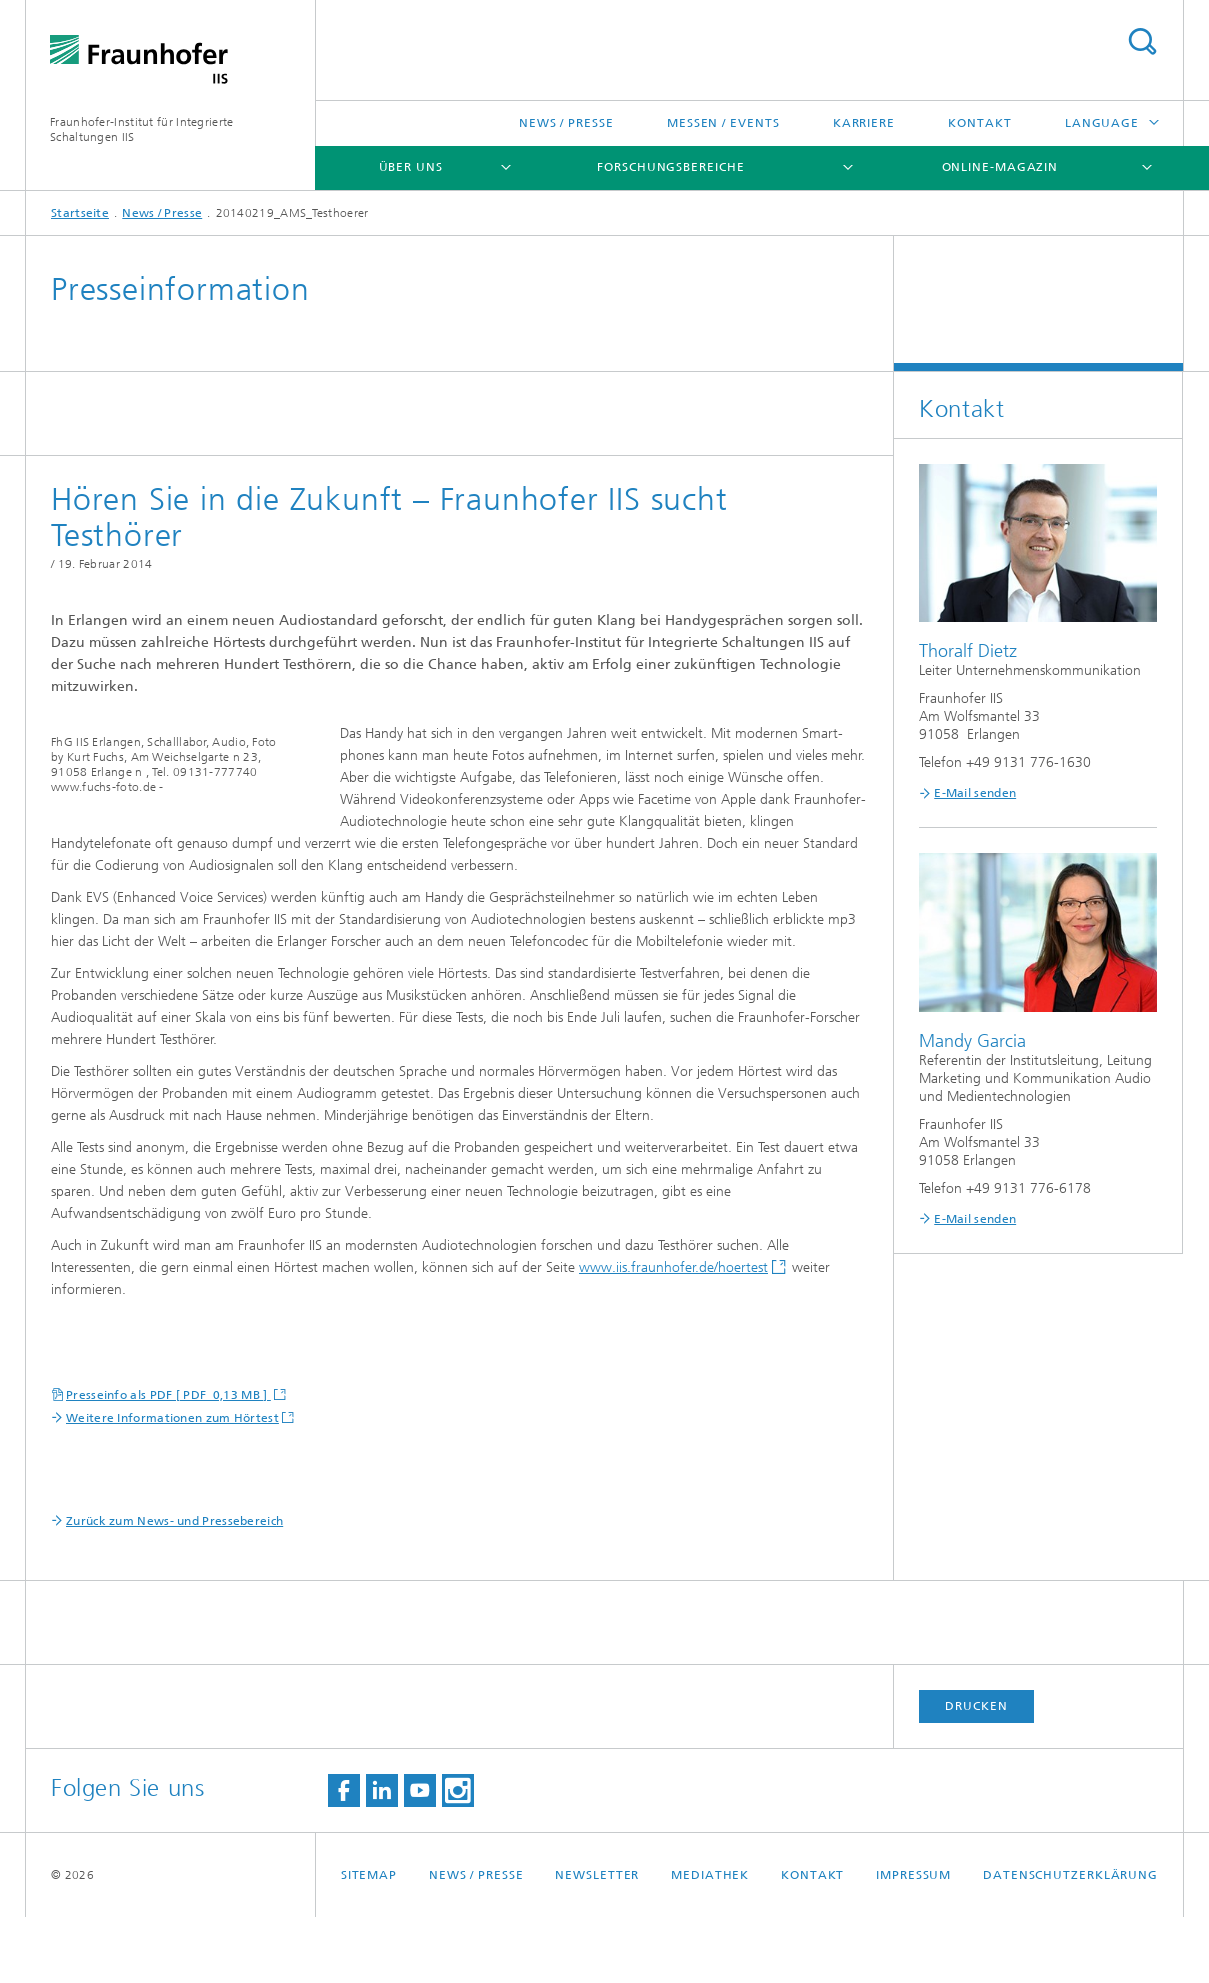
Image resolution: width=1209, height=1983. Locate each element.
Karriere (864, 123)
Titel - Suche (1142, 41)
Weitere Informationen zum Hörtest (172, 1484)
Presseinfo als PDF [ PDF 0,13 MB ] (168, 1461)
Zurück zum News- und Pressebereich (174, 1587)
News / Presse (566, 123)
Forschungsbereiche (670, 167)
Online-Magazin (1000, 167)
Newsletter (597, 1941)
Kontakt (979, 123)
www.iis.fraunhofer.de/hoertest (673, 1333)
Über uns (411, 167)
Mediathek (710, 1941)
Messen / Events (723, 123)
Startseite (80, 213)
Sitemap (369, 1941)
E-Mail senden (975, 793)
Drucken (976, 1772)
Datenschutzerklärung (1070, 1941)
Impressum (913, 1941)
